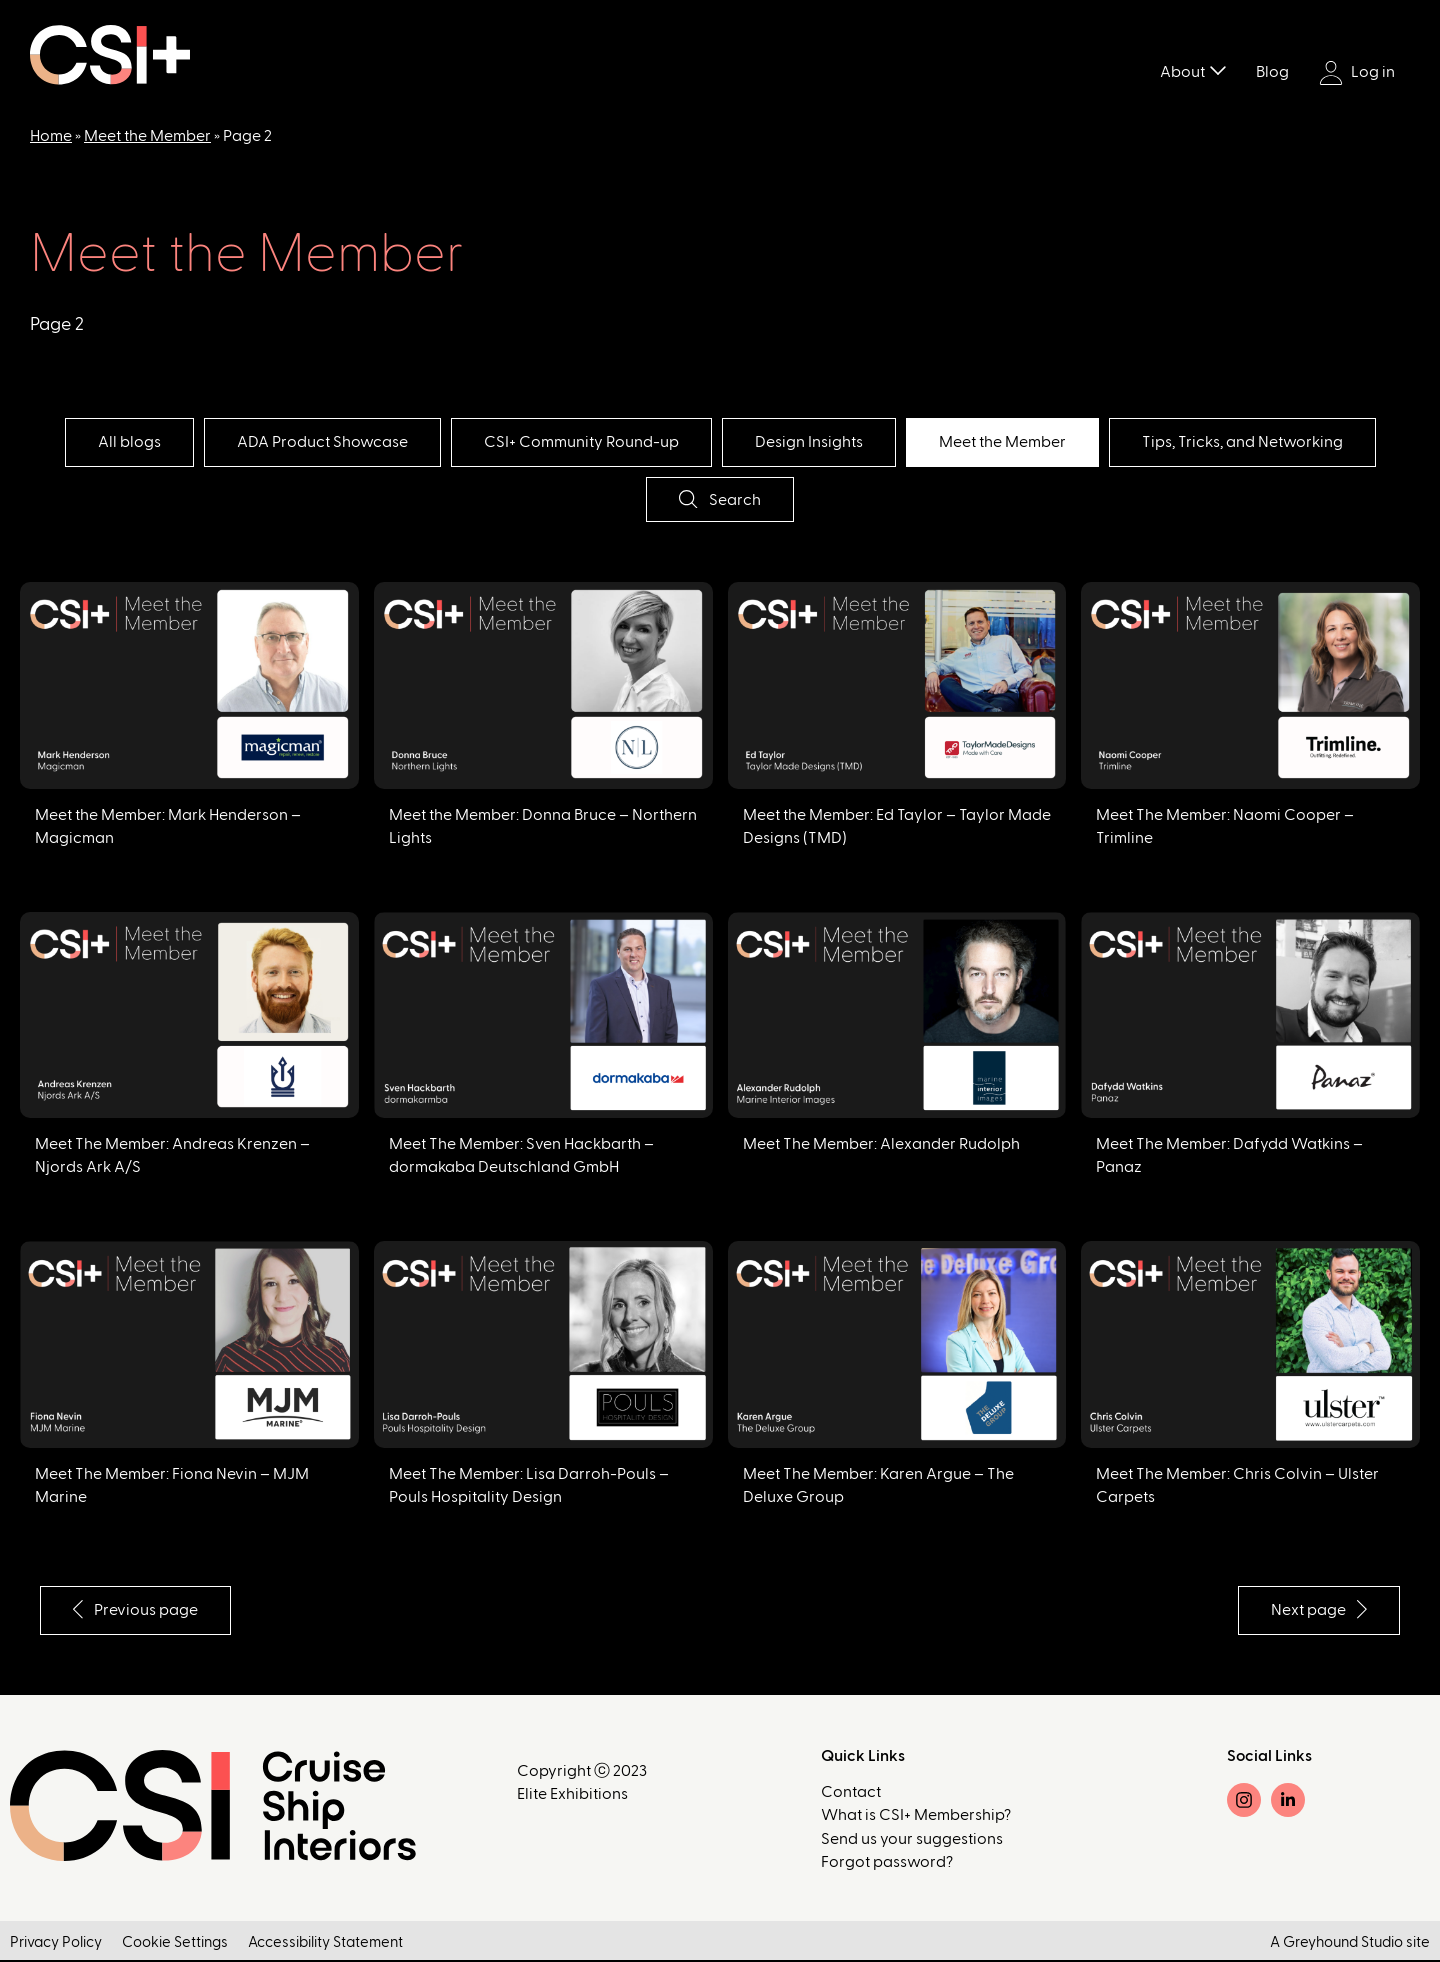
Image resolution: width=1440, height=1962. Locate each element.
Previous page (139, 1610)
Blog (1272, 72)
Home (51, 136)
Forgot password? (887, 1863)
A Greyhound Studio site (1350, 1944)
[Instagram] (1244, 1801)
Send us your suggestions (912, 1840)
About (1182, 72)
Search (719, 499)
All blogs (109, 442)
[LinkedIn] (1288, 1801)
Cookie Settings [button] (175, 1944)
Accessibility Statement (325, 1944)
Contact (851, 1793)
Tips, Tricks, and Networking (1262, 442)
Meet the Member (147, 136)
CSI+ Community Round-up (577, 442)
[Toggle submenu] (1218, 69)
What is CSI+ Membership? (916, 1816)
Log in (1357, 73)
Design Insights (813, 442)
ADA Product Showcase (310, 442)
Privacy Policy (56, 1944)
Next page (1315, 1610)
